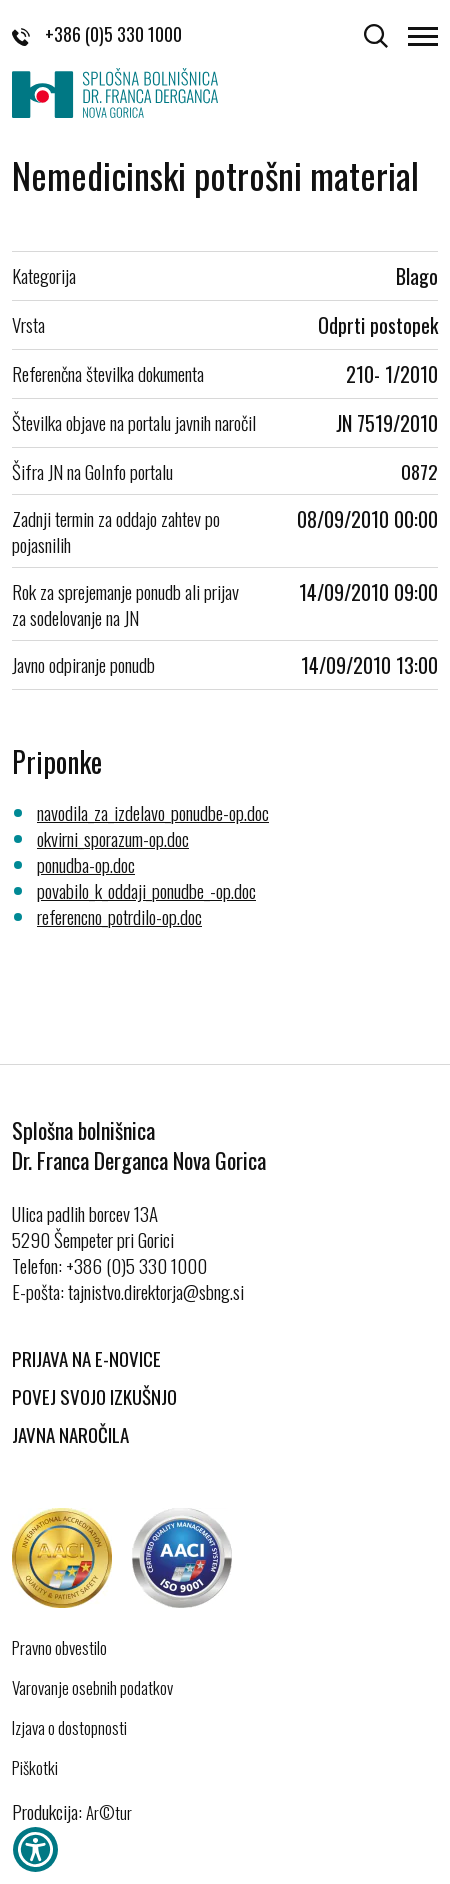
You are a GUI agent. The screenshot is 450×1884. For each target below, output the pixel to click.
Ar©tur (109, 1812)
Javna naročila (70, 1434)
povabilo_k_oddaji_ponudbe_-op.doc (146, 890)
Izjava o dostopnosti (69, 1728)
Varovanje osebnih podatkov (92, 1688)
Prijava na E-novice (86, 1358)
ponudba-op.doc (86, 864)
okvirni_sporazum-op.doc (113, 838)
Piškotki (35, 1768)
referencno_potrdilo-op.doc (119, 916)
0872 (419, 471)
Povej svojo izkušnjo (94, 1396)
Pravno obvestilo (59, 1648)
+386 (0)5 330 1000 (97, 34)
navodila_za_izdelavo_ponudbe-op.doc (153, 812)
